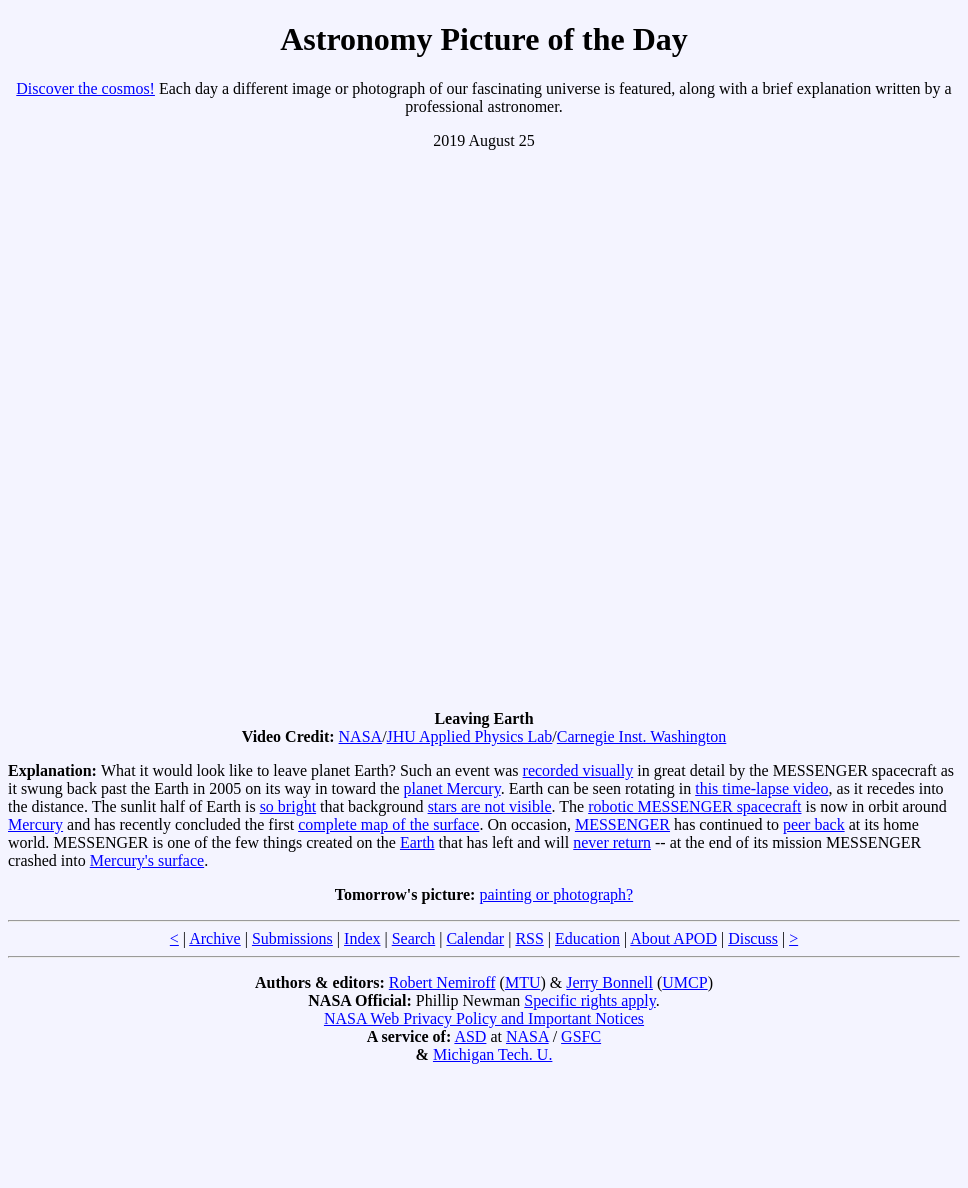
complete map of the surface (388, 824)
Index (362, 938)
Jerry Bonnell (609, 982)
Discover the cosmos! (85, 88)
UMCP (684, 982)
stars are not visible (490, 806)
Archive (215, 938)
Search (414, 938)
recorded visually (578, 770)
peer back (814, 824)
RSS (529, 938)
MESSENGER (622, 824)
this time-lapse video (761, 788)
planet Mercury (451, 788)
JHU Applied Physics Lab (470, 736)
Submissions (292, 938)
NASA (361, 736)
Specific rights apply (589, 1000)
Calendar (475, 938)
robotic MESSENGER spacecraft (694, 806)
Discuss (753, 938)
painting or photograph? (556, 894)
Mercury (35, 824)
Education (587, 938)
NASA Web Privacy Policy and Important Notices (484, 1018)
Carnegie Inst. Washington (642, 736)
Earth (417, 842)
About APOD (673, 938)
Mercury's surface (147, 860)
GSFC (581, 1036)
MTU (523, 982)
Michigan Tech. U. (492, 1054)
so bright (288, 806)
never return (612, 842)
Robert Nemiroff (442, 982)
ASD (470, 1036)
